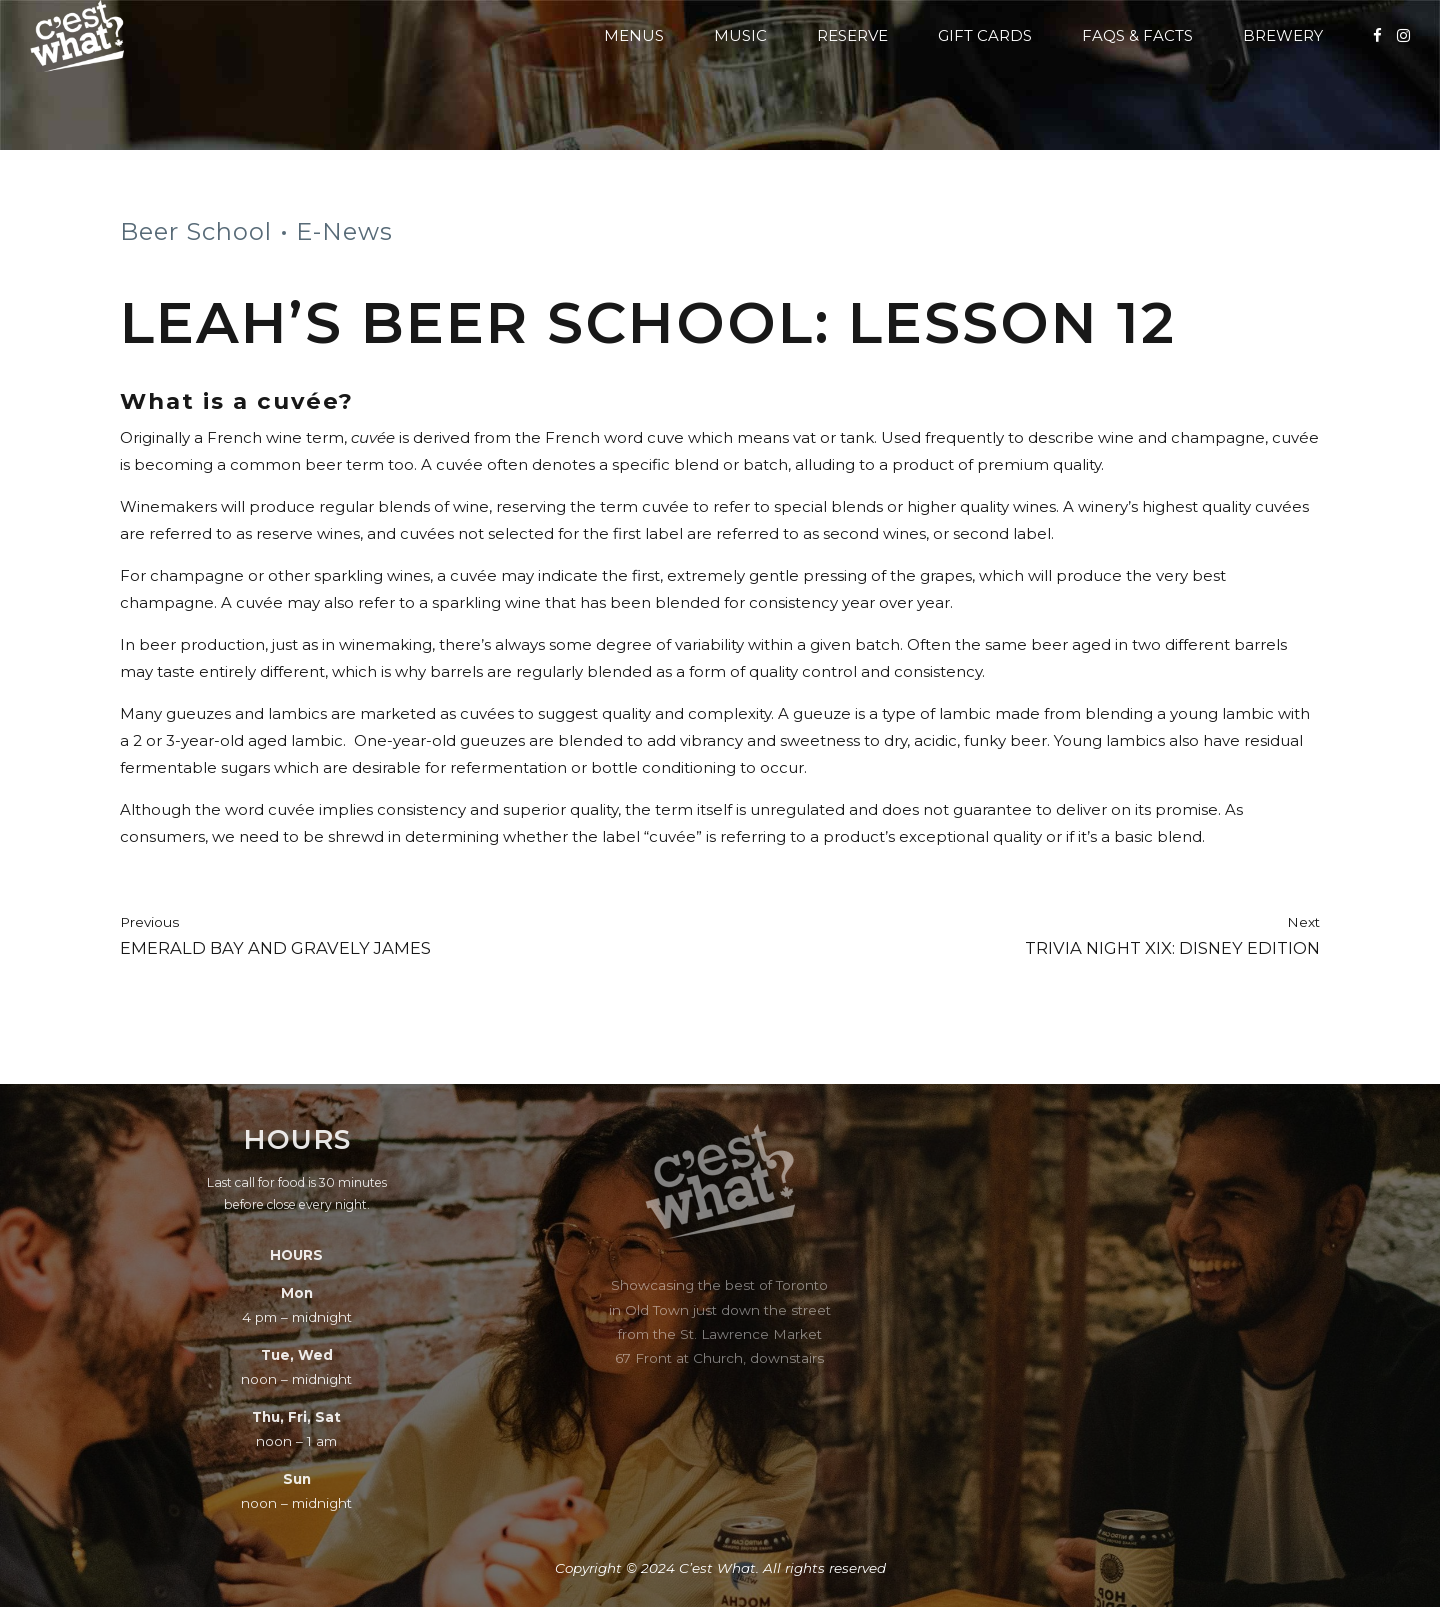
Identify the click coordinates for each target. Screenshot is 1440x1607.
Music (740, 35)
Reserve (852, 35)
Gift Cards (985, 35)
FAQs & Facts (1137, 35)
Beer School (196, 231)
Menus (634, 35)
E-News (344, 231)
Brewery (1283, 35)
